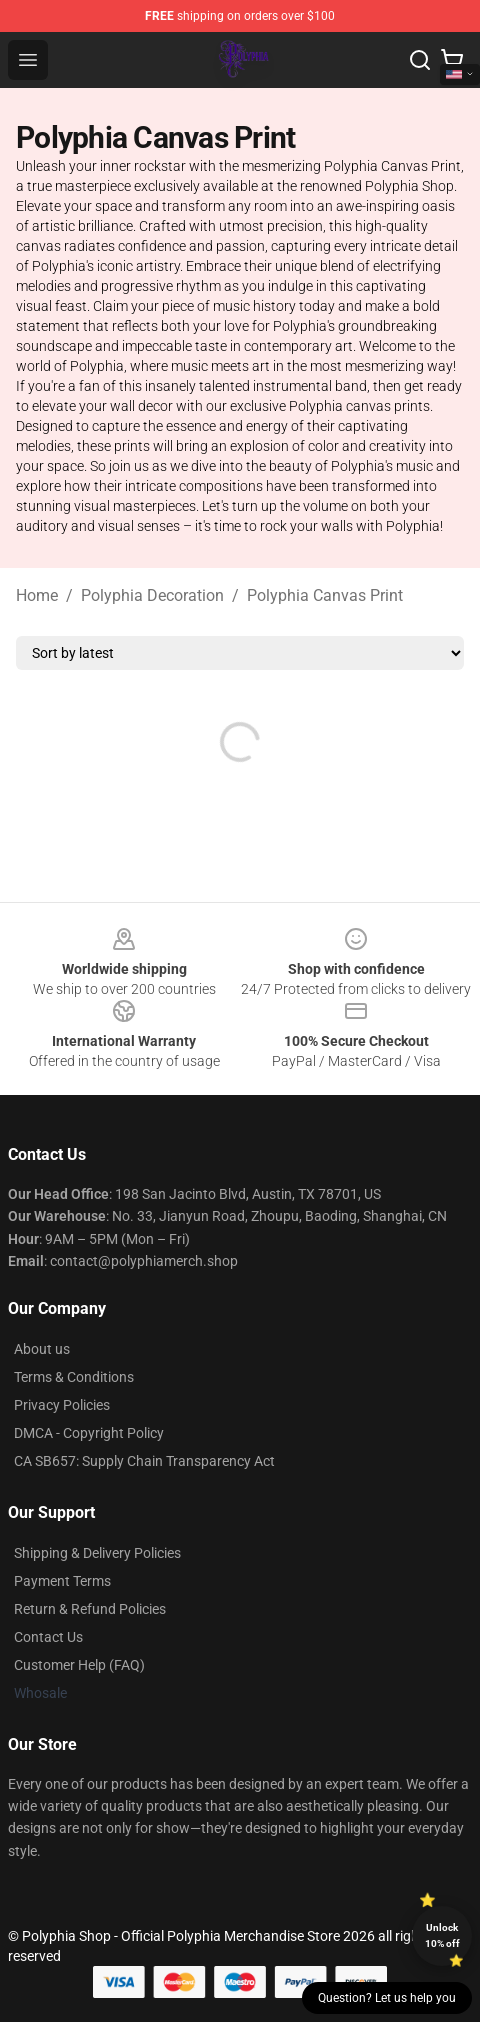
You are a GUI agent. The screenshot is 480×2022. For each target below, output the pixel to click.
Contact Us (48, 1637)
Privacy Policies (62, 1405)
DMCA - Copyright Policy (89, 1433)
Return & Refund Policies (90, 1609)
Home (37, 595)
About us (42, 1349)
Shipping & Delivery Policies (97, 1553)
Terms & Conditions (74, 1377)
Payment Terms (62, 1581)
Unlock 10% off (442, 1935)
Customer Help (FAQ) (79, 1665)
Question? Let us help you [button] (387, 1998)
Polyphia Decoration (152, 595)
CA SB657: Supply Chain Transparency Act (144, 1461)
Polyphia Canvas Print (325, 595)
